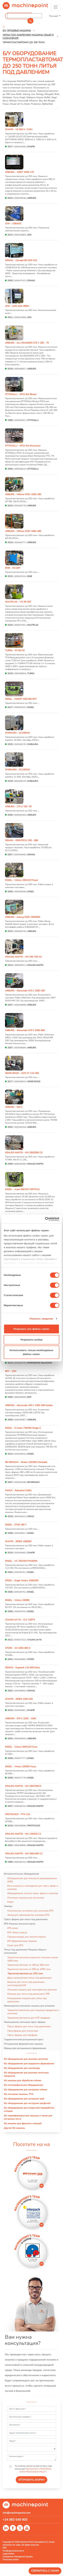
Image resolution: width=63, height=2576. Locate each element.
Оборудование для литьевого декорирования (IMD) (32, 1880)
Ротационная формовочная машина (23, 2043)
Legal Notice (8, 2553)
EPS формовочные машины (22, 1941)
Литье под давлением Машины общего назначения (25, 1951)
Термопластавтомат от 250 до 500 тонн (28, 1964)
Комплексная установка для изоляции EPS (30, 1910)
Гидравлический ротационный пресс (24, 2039)
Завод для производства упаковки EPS (28, 1914)
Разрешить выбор (31, 1339)
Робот (10, 1901)
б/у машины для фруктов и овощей (23, 2123)
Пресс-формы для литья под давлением (26, 1919)
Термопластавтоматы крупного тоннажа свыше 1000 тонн (32, 1959)
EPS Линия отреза (17, 1932)
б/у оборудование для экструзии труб (24, 2098)
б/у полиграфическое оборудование (23, 2085)
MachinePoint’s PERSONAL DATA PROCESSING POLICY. (35, 2470)
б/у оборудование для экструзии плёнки (25, 2089)
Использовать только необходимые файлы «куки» (31, 1352)
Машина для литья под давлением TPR (28, 1993)
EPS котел (12, 1928)
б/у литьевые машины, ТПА (18, 2094)
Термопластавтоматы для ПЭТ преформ (28, 2017)
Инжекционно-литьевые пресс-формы (24, 2022)
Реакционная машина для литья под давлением (27, 2000)
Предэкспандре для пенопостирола (26, 1936)
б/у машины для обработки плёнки (22, 2080)
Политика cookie (11, 2559)
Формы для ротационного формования (25, 2048)
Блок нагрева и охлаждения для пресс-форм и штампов (32, 1887)
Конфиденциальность (13, 2550)
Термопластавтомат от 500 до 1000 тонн (28, 1969)
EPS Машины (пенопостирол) (19, 1923)
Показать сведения (41, 1318)
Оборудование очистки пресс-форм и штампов (32, 1893)
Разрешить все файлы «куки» (31, 1328)
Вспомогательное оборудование (21, 1873)
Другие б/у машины (14, 2128)
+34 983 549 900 (15, 2520)
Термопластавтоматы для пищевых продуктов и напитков (33, 2011)
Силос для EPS (15, 1945)
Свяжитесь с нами (45, 2571)
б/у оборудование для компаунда (22, 2068)
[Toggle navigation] (55, 7)
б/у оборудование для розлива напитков (26, 2059)
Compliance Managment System (18, 2556)
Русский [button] (53, 16)
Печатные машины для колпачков (25, 1897)
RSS (4, 2547)
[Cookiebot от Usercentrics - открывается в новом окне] (45, 1219)
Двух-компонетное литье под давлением (29, 1977)
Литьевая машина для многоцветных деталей (32, 1989)
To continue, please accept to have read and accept (33, 2469)
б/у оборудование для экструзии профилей (27, 2103)
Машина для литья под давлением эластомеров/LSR (26, 1983)
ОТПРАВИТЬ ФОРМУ (31, 2480)
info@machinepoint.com (17, 2513)
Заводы (8, 1906)
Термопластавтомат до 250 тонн (25, 1973)
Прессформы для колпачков (22, 2030)
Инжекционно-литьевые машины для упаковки (29, 2005)
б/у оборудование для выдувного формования (29, 2063)
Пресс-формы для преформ (22, 2035)
